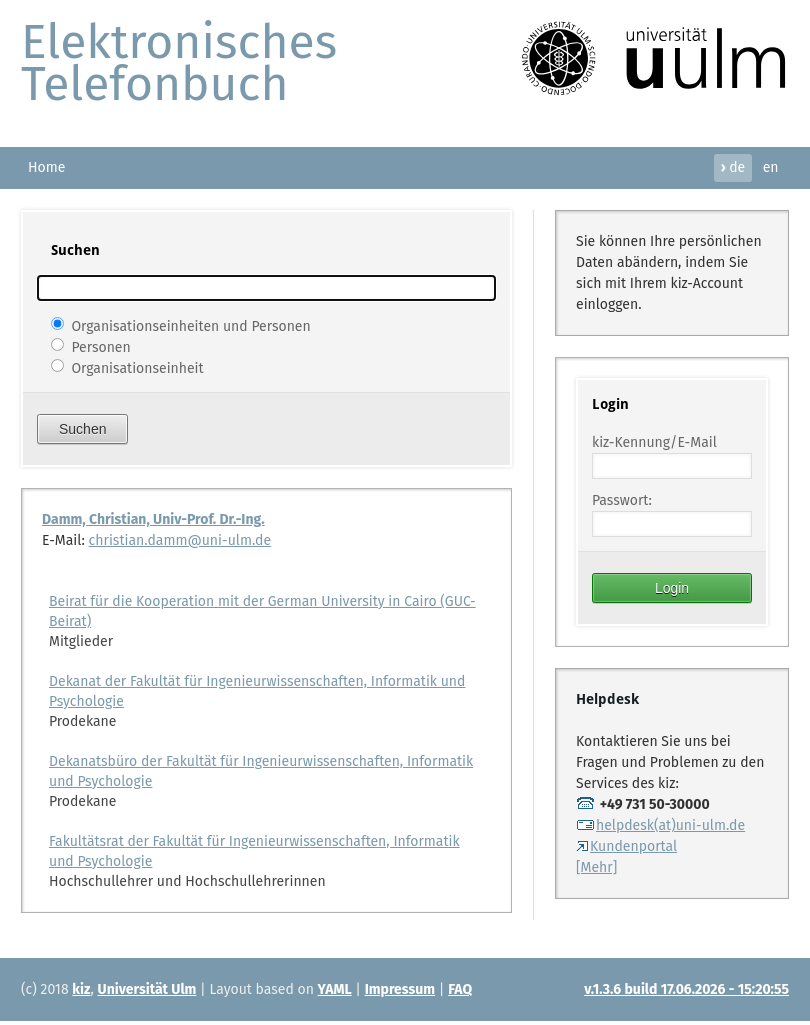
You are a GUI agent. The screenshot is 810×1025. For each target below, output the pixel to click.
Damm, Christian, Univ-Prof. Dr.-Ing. (153, 519)
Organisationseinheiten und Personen (190, 325)
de (733, 167)
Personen (100, 346)
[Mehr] (596, 867)
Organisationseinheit (137, 367)
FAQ (460, 989)
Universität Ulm (147, 989)
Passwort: (622, 500)
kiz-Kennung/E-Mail (654, 442)
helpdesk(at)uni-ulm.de (660, 825)
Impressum (400, 989)
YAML (335, 989)
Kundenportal (626, 846)
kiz (81, 989)
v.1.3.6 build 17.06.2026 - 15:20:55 (686, 989)
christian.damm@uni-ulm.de (180, 540)
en (771, 167)
